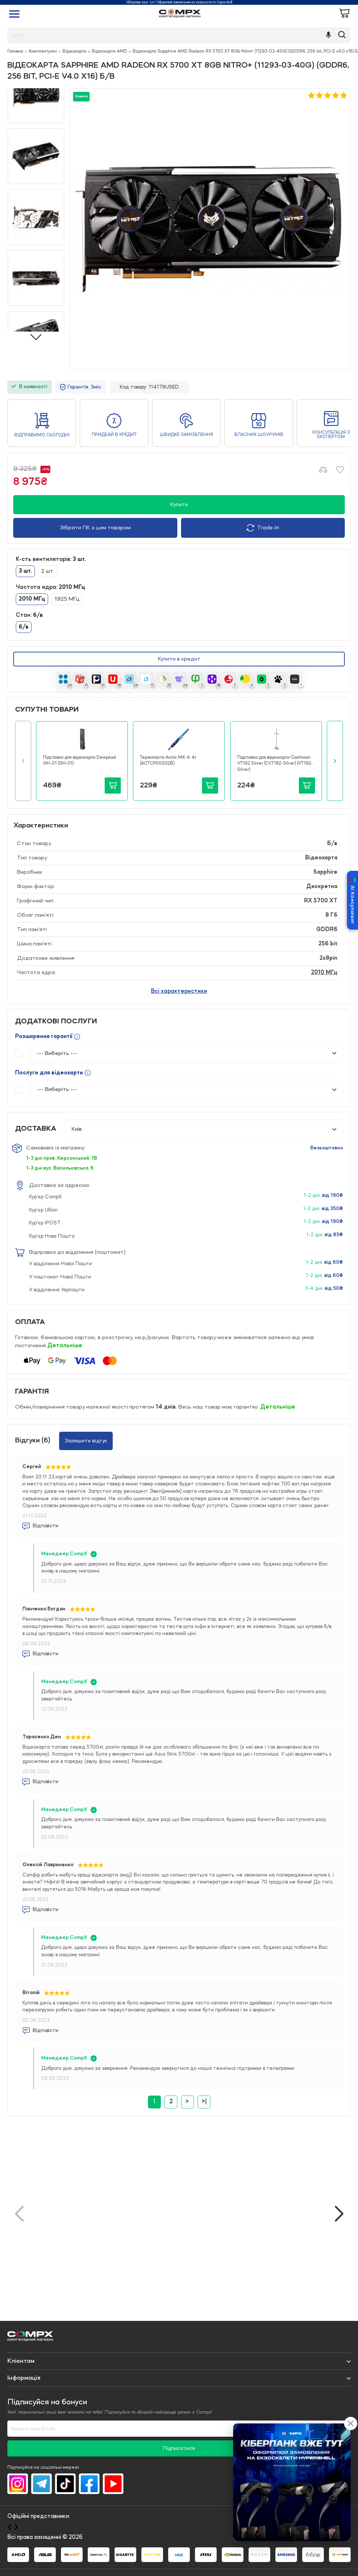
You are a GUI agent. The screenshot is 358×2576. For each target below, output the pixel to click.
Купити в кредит (179, 659)
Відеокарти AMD (109, 51)
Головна (15, 51)
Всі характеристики (179, 991)
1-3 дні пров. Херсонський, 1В (61, 1158)
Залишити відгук (86, 1441)
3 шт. (25, 571)
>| (204, 2102)
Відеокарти (74, 51)
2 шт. (47, 571)
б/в (24, 627)
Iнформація (23, 2378)
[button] (23, 761)
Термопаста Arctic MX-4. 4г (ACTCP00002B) (168, 760)
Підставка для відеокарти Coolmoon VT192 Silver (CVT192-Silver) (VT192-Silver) (275, 763)
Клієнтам (21, 2361)
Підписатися (179, 2448)
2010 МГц (32, 599)
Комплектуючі (43, 51)
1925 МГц (67, 599)
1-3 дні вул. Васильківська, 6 (60, 1168)
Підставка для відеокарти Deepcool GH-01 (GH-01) (79, 760)
